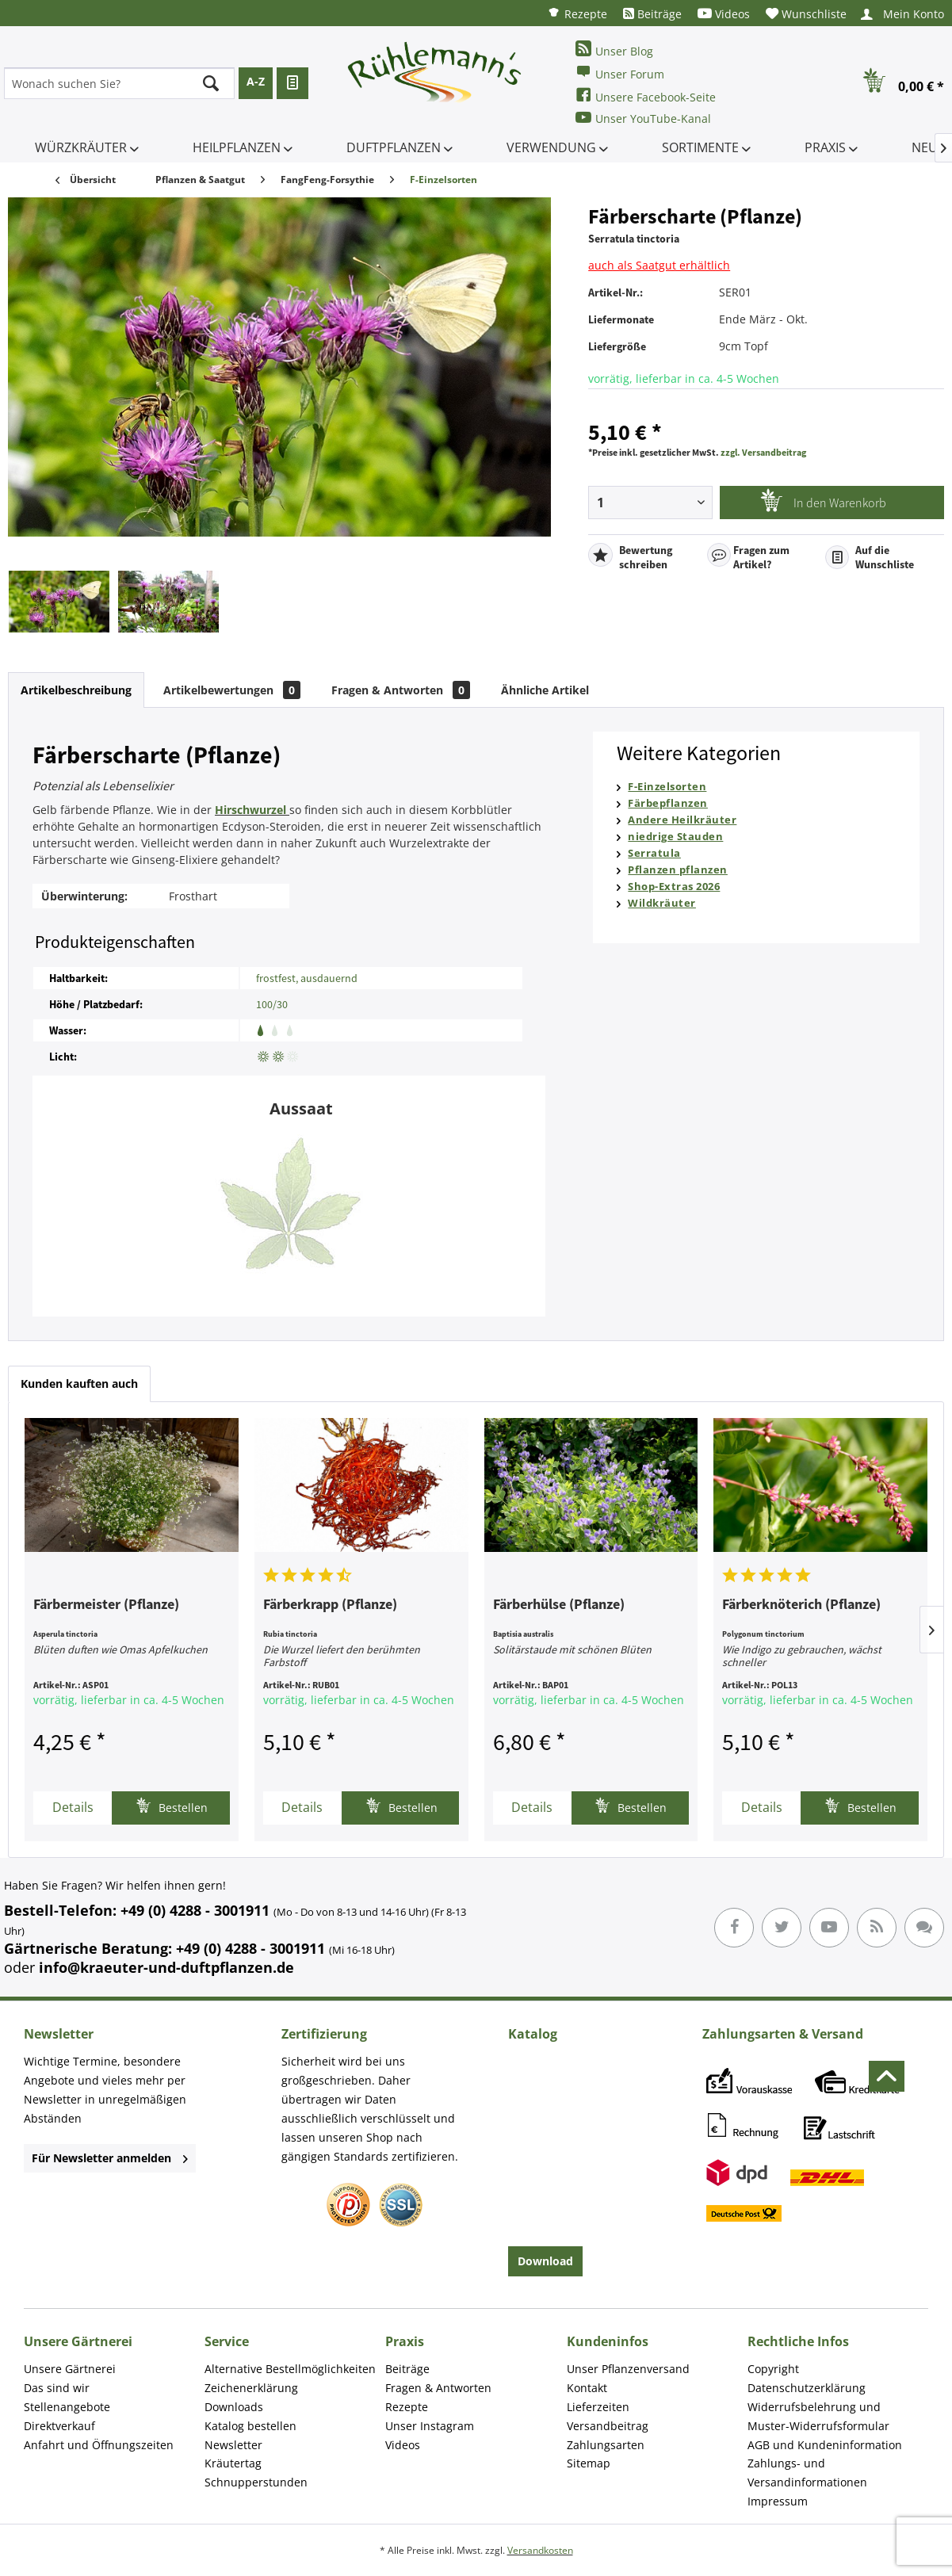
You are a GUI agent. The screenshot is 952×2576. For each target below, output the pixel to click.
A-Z (256, 81)
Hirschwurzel (250, 809)
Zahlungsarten (605, 2444)
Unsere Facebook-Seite (645, 95)
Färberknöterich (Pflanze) (801, 1605)
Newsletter (233, 2444)
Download (545, 2260)
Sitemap (588, 2463)
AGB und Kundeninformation (824, 2444)
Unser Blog (614, 49)
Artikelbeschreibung (76, 690)
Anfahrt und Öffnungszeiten (99, 2444)
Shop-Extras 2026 (674, 886)
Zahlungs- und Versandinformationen (807, 2473)
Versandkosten (540, 2550)
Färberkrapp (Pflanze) (330, 1605)
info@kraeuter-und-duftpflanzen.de (166, 1967)
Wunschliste (806, 13)
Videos (724, 13)
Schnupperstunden (256, 2482)
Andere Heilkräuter (682, 819)
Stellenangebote (67, 2406)
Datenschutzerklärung (806, 2387)
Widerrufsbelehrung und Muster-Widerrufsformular (818, 2416)
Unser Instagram (429, 2425)
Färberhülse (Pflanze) (559, 1605)
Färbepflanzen (668, 803)
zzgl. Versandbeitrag (763, 452)
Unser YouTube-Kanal (643, 117)
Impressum (777, 2501)
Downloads (234, 2406)
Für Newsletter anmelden (110, 2157)
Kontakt (587, 2387)
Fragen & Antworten (400, 690)
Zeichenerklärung (251, 2387)
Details (73, 1807)
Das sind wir (57, 2387)
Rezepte (577, 13)
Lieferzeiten (598, 2406)
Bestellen (172, 1806)
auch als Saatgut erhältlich (659, 265)
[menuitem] (577, 13)
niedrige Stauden (675, 836)
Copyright (773, 2368)
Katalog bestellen (250, 2425)
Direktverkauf (59, 2425)
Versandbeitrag (607, 2425)
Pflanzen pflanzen (678, 869)
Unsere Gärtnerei (70, 2368)
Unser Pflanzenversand (628, 2368)
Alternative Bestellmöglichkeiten (290, 2368)
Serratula (654, 853)
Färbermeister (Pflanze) (106, 1605)
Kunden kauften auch (79, 1383)
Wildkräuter (662, 903)
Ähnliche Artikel (545, 690)
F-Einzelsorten (667, 786)
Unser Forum (619, 72)
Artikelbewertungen (231, 690)
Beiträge (652, 13)
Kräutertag (233, 2463)
